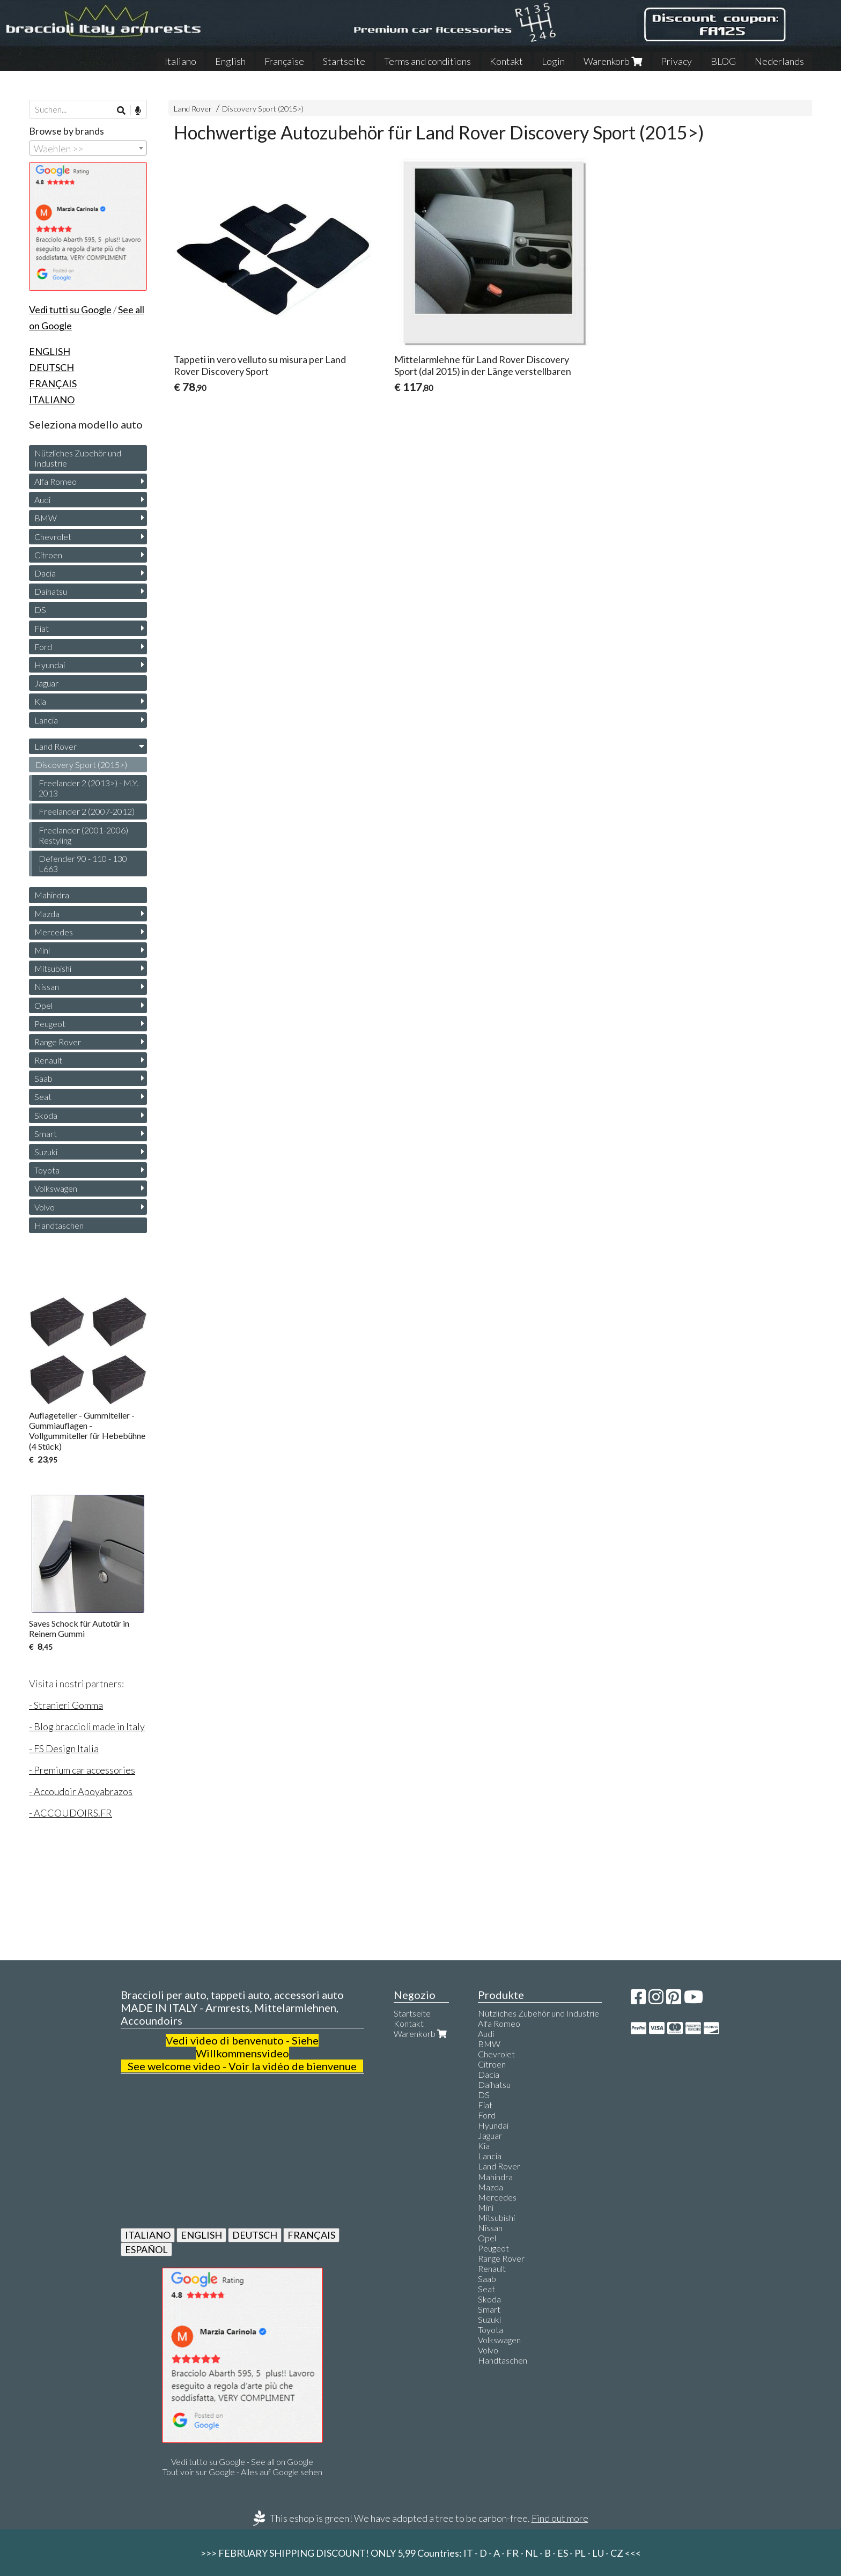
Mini (42, 950)
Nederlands (779, 61)
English (230, 61)
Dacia (45, 573)
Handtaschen (59, 1225)
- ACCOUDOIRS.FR (70, 1813)
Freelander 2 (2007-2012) (87, 811)
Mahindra (51, 895)
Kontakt (506, 61)
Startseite (344, 61)
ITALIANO (148, 2235)
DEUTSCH (254, 2235)
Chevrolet (52, 537)
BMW (45, 518)
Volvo (44, 1207)
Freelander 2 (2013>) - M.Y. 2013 (88, 788)
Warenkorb (613, 61)
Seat (42, 1096)
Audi (42, 499)
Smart (45, 1133)
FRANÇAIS (311, 2235)
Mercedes (53, 932)
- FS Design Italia (64, 1748)
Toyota (47, 1170)
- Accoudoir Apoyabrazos (80, 1791)
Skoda (45, 1115)
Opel (43, 1005)
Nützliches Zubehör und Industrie (77, 458)
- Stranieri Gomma (66, 1705)
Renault (48, 1060)
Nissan (46, 986)
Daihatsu (50, 591)
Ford (43, 646)
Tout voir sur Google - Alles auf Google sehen (242, 2472)
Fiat (41, 628)
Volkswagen (55, 1188)
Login (553, 61)
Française (284, 61)
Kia (40, 701)
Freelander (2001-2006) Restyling (83, 835)
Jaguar (46, 683)
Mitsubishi (52, 968)
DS (40, 609)
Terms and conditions (427, 61)
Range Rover (57, 1042)
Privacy (676, 61)
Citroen (48, 555)
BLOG (723, 61)
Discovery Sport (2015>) (263, 108)
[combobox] (88, 148)
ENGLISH (201, 2235)
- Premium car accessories (82, 1770)
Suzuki (45, 1152)
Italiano (180, 61)
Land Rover (193, 108)
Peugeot (49, 1023)
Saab (43, 1078)
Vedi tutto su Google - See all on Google (242, 2461)
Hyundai (49, 665)
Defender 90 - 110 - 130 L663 (83, 863)
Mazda (47, 914)
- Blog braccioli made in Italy (87, 1726)
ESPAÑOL (146, 2249)
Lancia (46, 720)
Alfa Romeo (55, 481)
